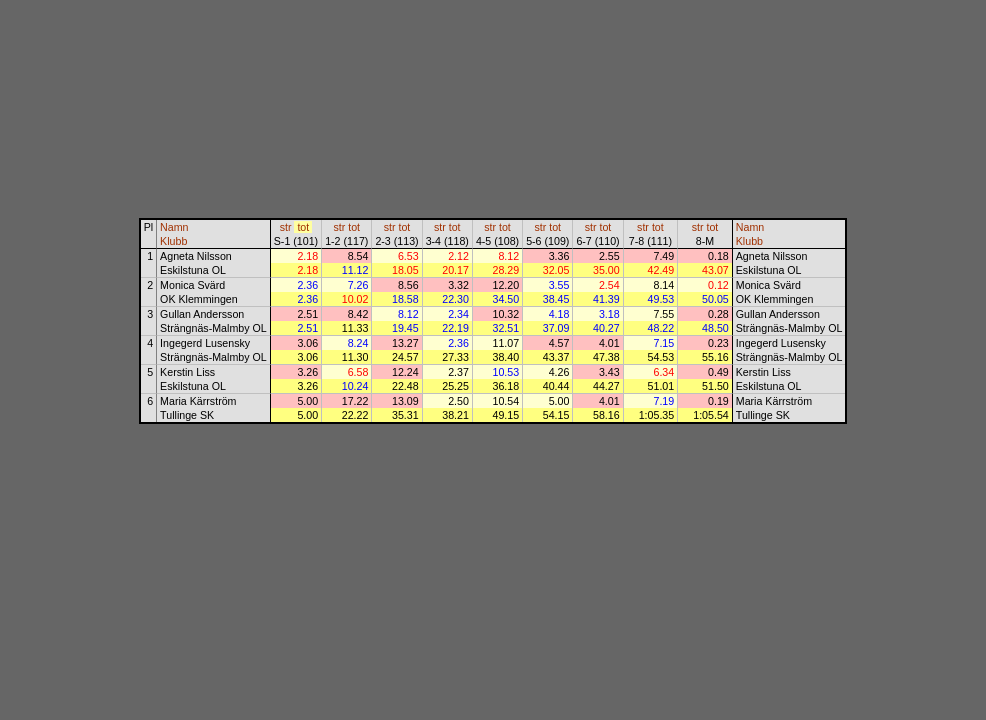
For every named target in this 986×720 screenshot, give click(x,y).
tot (303, 227)
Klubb (173, 241)
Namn (174, 227)
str (286, 227)
